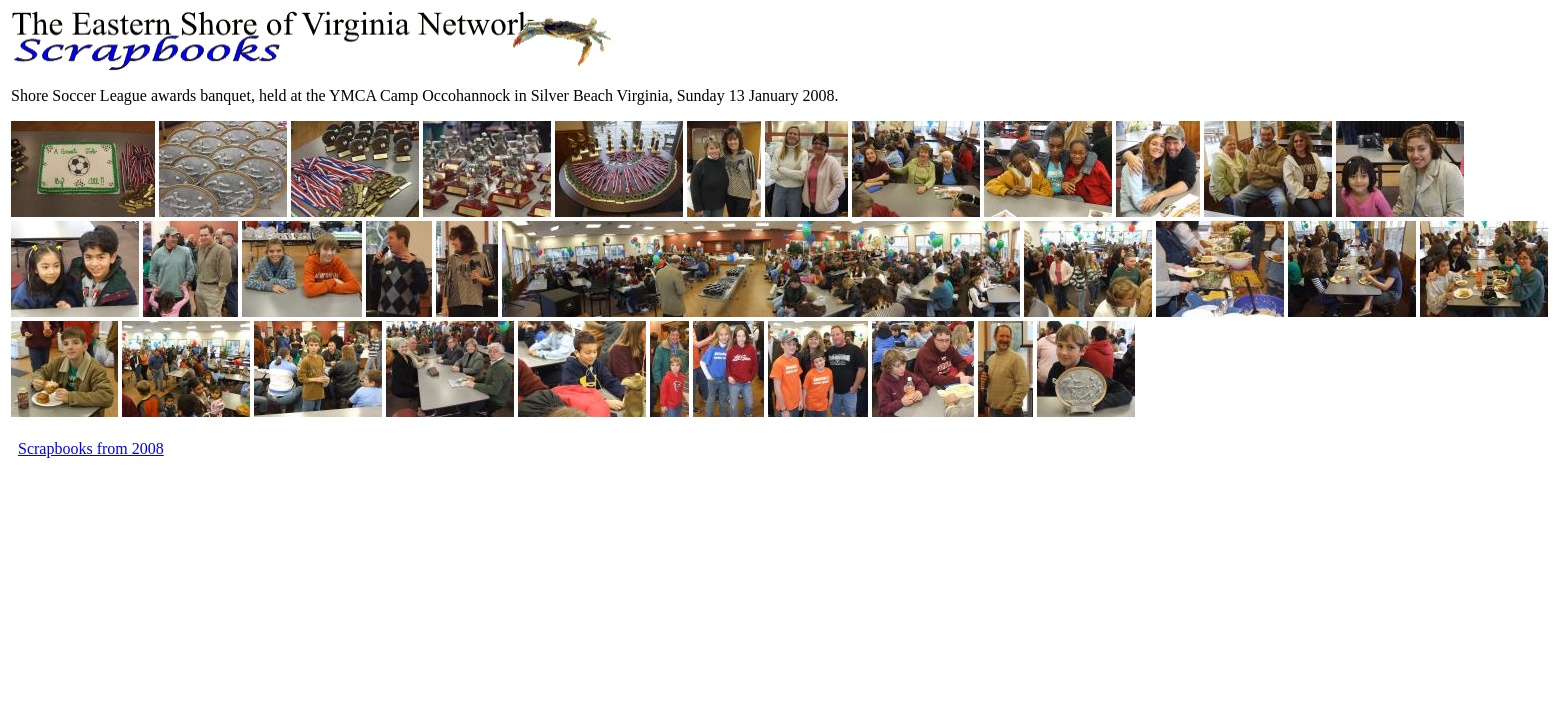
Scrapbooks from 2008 (91, 448)
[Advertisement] (375, 506)
